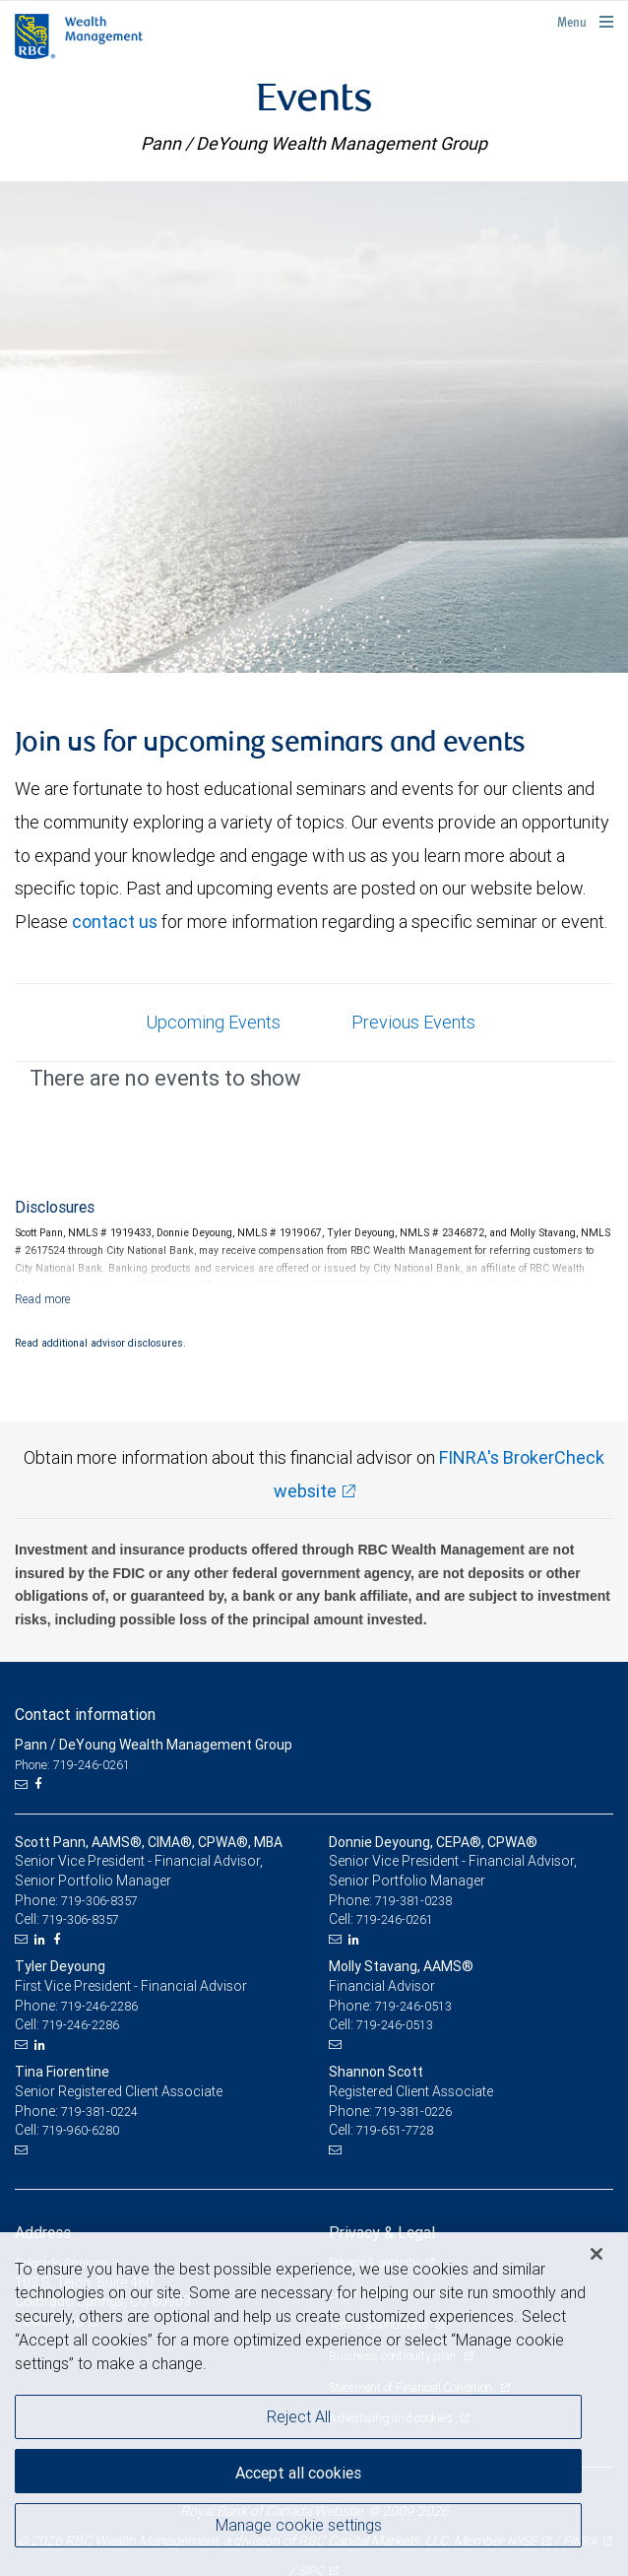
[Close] (596, 2254)
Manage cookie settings (299, 2525)
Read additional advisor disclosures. (100, 1343)
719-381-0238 (413, 1900)
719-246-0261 (394, 1919)
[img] (314, 426)
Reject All (299, 2416)
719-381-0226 (413, 2111)
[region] (314, 2404)
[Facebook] (40, 1784)
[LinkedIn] (42, 1940)
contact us (114, 921)
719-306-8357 (99, 1900)
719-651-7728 (394, 2130)
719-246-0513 (413, 2006)
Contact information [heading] (85, 1714)
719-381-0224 (99, 2111)
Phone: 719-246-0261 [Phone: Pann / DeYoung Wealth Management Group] (72, 1764)
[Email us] (23, 1784)
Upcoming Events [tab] (213, 1022)
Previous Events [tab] (413, 1022)
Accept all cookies (298, 2472)
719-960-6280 (80, 2130)
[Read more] (43, 1298)
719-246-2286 (99, 2006)
